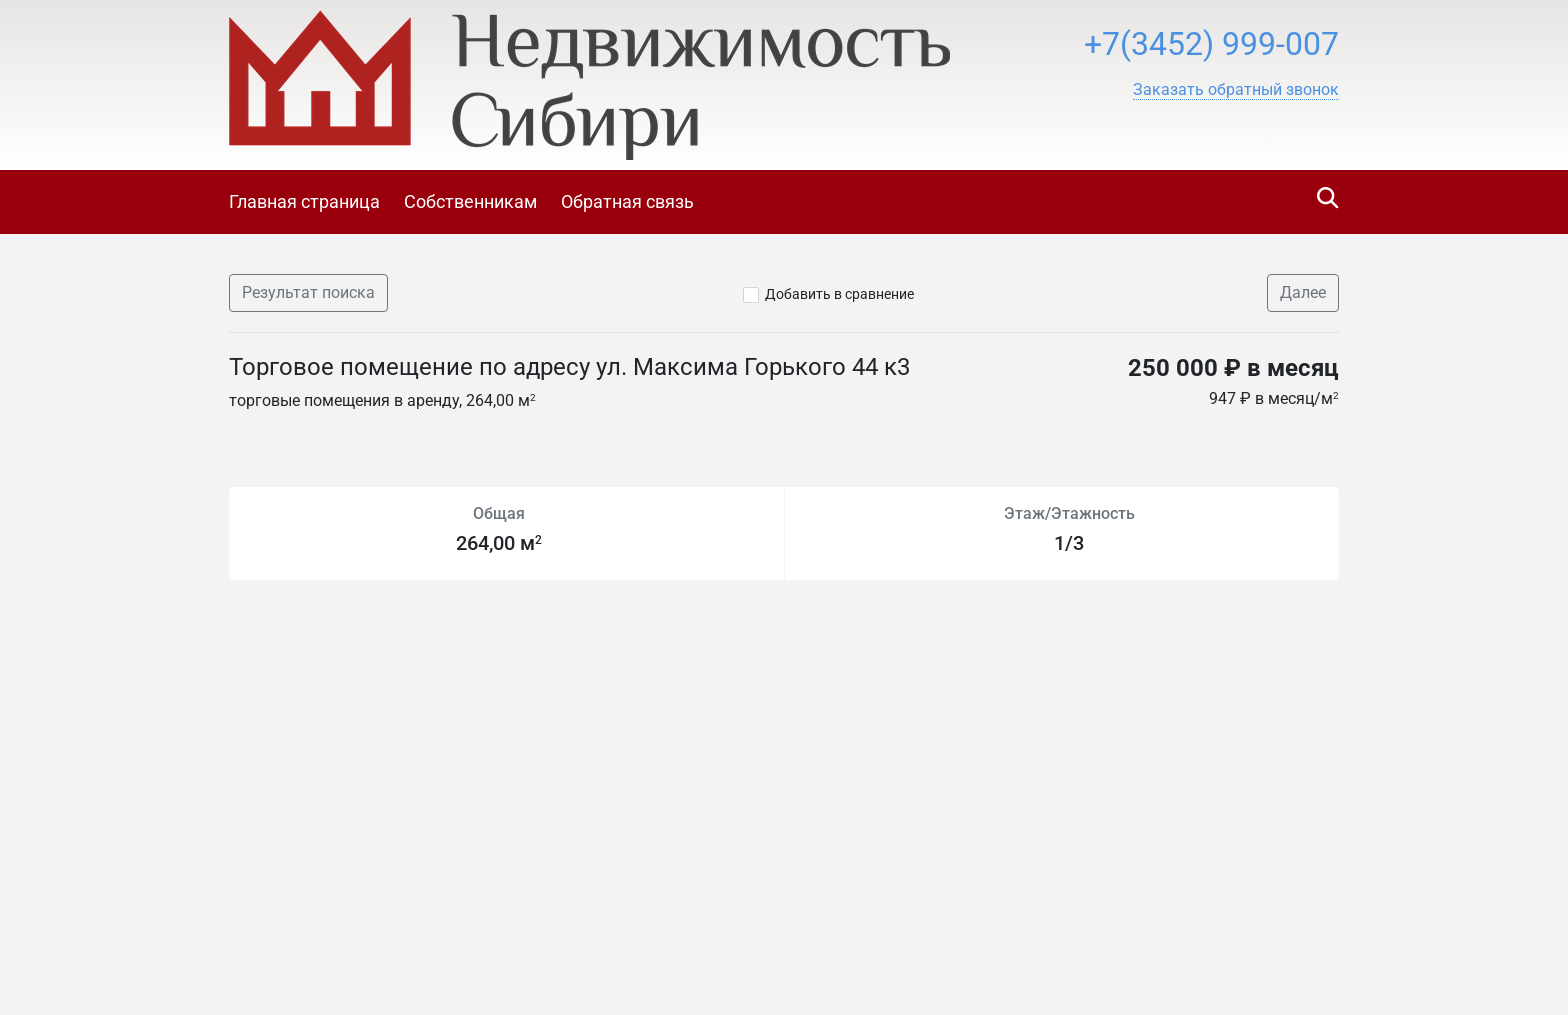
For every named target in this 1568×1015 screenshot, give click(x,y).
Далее (1303, 292)
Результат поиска (308, 292)
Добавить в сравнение (839, 294)
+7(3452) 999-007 (1211, 44)
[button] (1236, 90)
